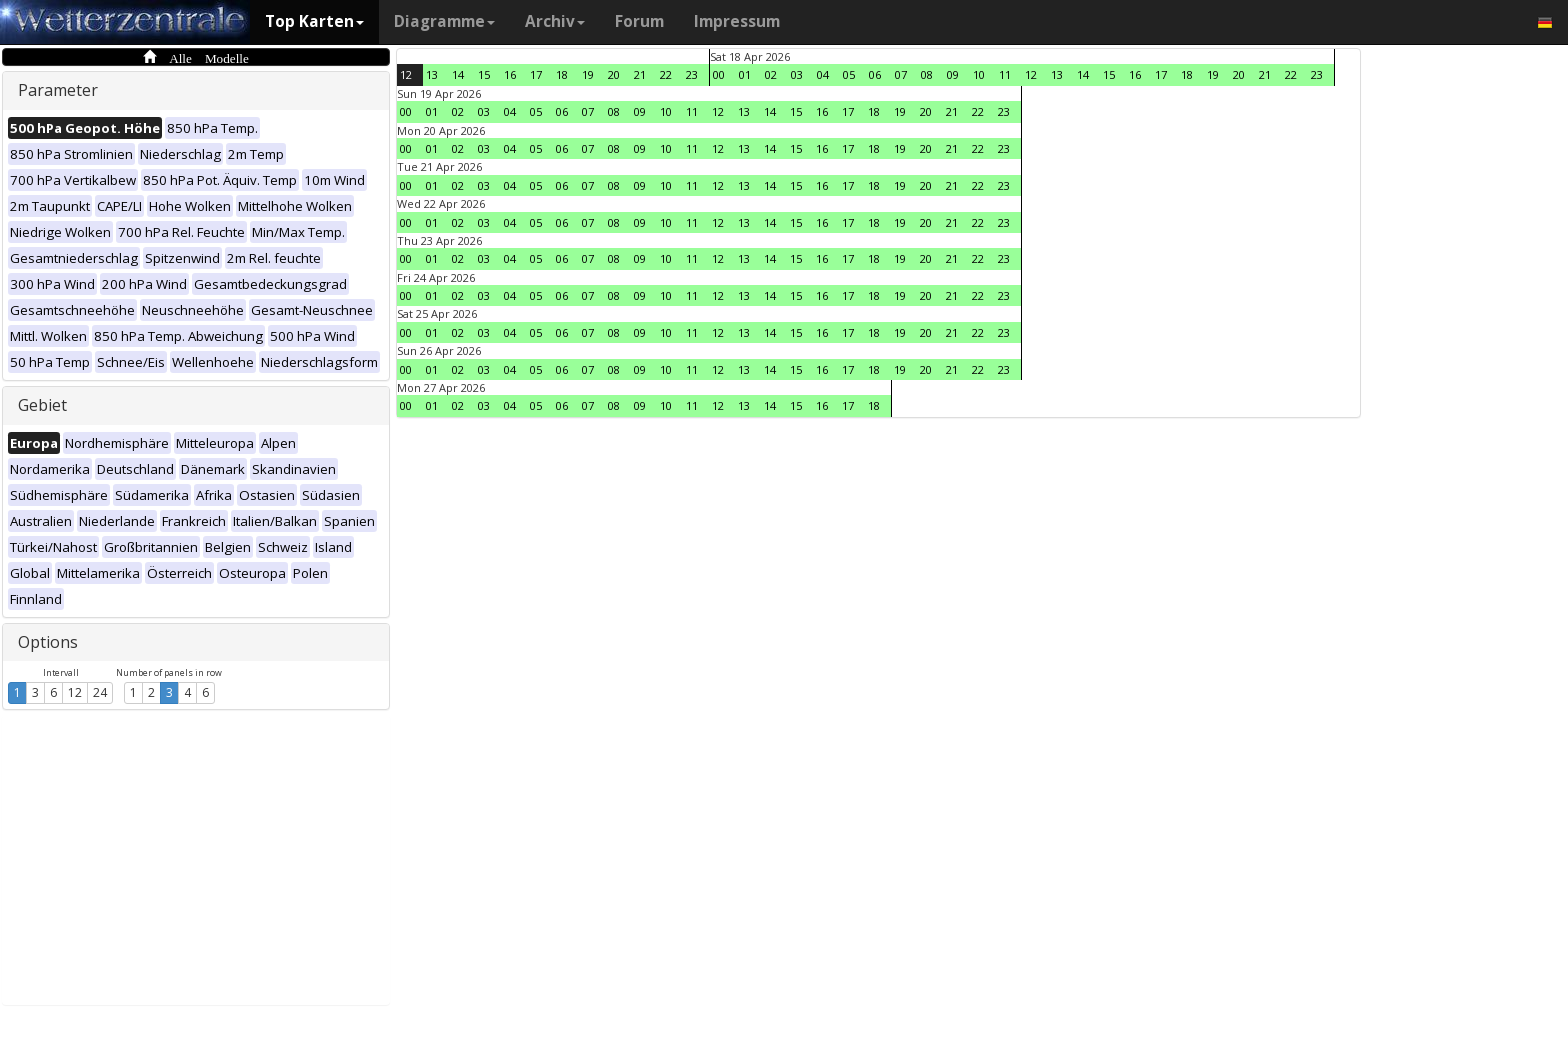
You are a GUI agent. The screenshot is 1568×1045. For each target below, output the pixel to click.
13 (432, 74)
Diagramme (444, 21)
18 (562, 74)
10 (979, 74)
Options (48, 642)
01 (745, 74)
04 (823, 74)
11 (1005, 74)
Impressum (737, 21)
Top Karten (314, 21)
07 (901, 74)
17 (536, 74)
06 (875, 74)
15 (484, 74)
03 (797, 74)
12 (75, 692)
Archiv (555, 21)
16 (510, 74)
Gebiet (42, 405)
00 (719, 74)
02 (771, 74)
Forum (639, 21)
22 (666, 74)
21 (640, 74)
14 (458, 74)
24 (100, 692)
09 (953, 74)
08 (927, 74)
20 (614, 74)
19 (588, 74)
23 (692, 74)
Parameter (58, 90)
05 (849, 74)
